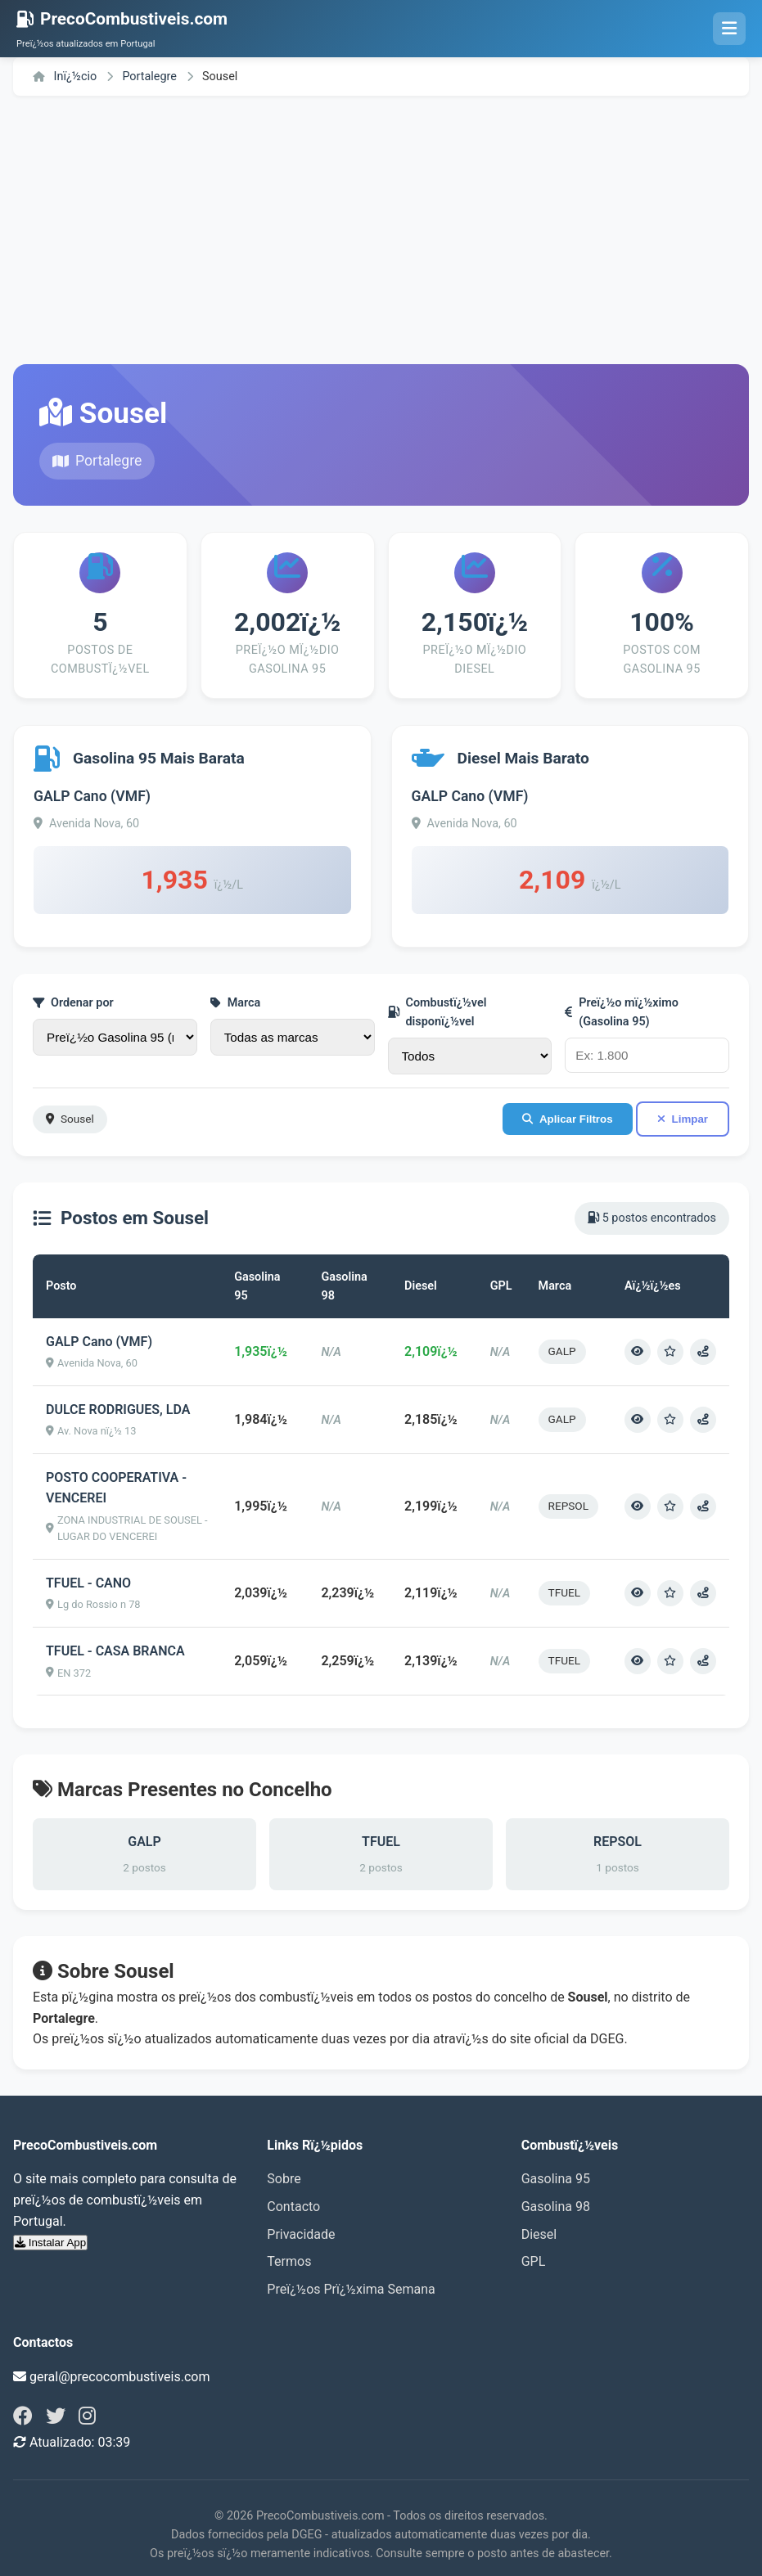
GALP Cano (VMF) (92, 796)
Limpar (682, 1119)
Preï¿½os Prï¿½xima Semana (351, 2289)
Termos (289, 2261)
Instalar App (50, 2242)
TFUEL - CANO (88, 1583)
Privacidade (301, 2234)
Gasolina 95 (555, 2178)
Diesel (539, 2234)
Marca (235, 1003)
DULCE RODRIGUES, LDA (118, 1409)
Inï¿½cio (65, 76)
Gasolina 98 (555, 2206)
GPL (533, 2261)
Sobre (283, 2178)
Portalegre (150, 76)
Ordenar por (73, 1003)
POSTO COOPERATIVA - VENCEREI (116, 1488)
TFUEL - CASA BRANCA (115, 1651)
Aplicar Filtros (567, 1119)
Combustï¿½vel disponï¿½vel (437, 1012)
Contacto (293, 2206)
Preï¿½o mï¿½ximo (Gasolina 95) (622, 1012)
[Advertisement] (381, 230)
